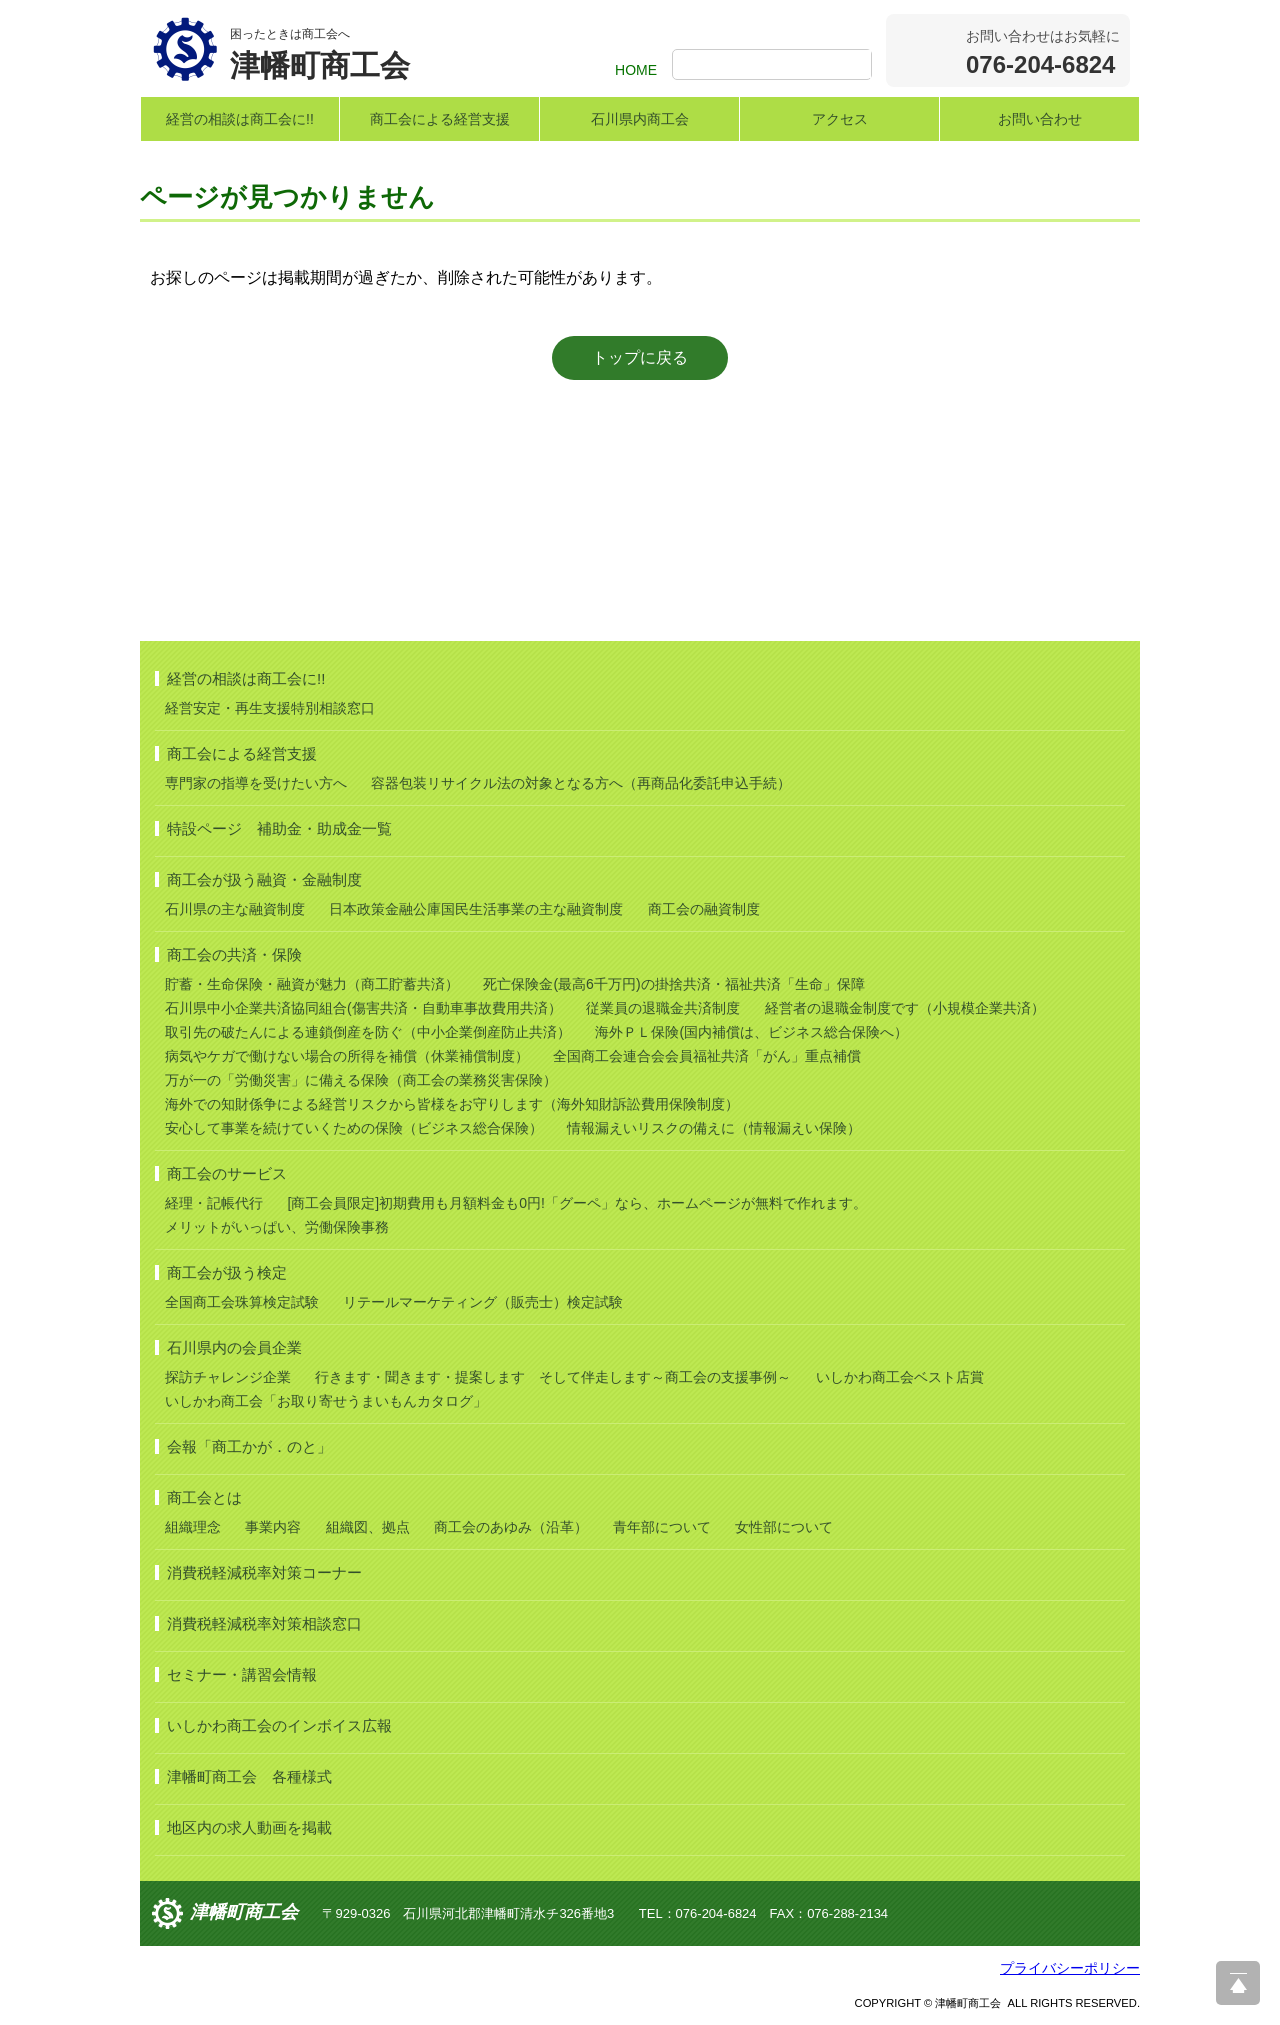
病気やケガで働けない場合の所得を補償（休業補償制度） (347, 1056)
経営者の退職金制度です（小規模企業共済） (905, 1008)
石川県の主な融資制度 (235, 909)
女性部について (784, 1527)
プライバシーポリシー (1070, 1968)
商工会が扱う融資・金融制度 (264, 879)
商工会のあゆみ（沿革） (511, 1527)
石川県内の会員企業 (234, 1347)
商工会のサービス (227, 1173)
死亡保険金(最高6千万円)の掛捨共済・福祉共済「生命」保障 (673, 984)
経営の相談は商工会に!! (240, 119)
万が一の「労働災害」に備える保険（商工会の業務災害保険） (361, 1080)
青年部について (662, 1527)
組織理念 (193, 1527)
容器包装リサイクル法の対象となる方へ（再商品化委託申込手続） (581, 783)
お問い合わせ (1040, 119)
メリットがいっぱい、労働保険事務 (277, 1227)
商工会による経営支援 (440, 119)
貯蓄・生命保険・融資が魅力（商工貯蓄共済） (312, 984)
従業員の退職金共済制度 (663, 1008)
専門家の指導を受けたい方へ (256, 783)
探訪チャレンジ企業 (228, 1377)
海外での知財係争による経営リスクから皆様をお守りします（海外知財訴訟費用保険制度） (452, 1104)
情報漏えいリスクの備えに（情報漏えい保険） (714, 1128)
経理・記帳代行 (214, 1203)
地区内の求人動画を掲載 (249, 1827)
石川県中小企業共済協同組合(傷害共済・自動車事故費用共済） (363, 1008)
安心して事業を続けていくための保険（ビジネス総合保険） (354, 1128)
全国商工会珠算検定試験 (242, 1302)
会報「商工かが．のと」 (249, 1446)
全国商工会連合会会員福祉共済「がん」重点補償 (707, 1056)
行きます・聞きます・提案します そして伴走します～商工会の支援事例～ (553, 1377)
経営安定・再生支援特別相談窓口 (270, 708)
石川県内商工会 (640, 119)
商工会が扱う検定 (227, 1272)
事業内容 (273, 1527)
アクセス (840, 119)
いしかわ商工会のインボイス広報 (279, 1725)
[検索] (774, 66)
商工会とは (204, 1497)
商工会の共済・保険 (234, 954)
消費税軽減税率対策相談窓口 (264, 1623)
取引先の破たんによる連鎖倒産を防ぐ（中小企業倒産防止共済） (368, 1032)
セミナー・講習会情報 (242, 1674)
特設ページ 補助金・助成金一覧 (279, 828)
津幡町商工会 (244, 1912)
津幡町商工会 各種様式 (249, 1776)
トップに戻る (640, 357)
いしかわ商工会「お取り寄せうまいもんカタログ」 (326, 1401)
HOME (636, 70)
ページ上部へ (1238, 1983)
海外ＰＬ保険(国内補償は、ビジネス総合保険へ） (751, 1032)
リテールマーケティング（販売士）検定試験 (483, 1302)
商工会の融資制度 (704, 909)
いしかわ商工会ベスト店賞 (900, 1377)
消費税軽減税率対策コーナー (264, 1572)
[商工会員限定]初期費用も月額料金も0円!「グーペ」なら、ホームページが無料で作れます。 (576, 1203)
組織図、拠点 (368, 1527)
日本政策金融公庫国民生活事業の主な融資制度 (476, 909)
